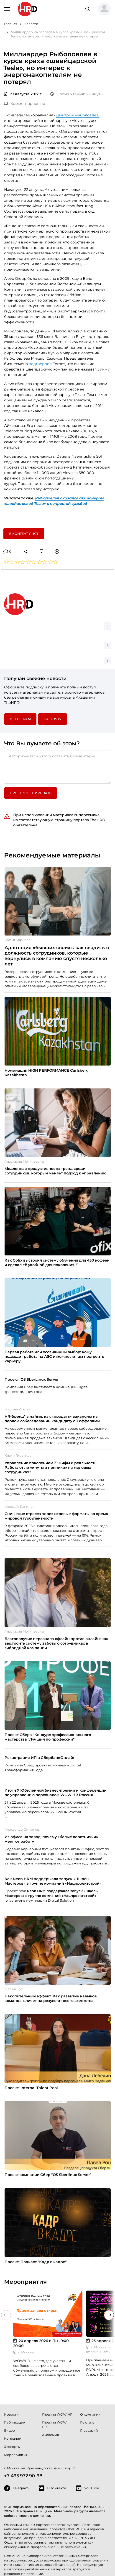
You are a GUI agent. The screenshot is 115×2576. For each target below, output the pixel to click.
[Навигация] (7, 8)
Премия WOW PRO (54, 2424)
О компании (90, 2414)
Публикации (15, 2422)
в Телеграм (20, 719)
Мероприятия (16, 2455)
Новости (11, 2414)
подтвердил (41, 364)
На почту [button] (52, 719)
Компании (12, 2438)
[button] (104, 9)
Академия (50, 2435)
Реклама (87, 2422)
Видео (9, 2431)
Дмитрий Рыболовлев (78, 115)
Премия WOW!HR (57, 2414)
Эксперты (12, 2447)
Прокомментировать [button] (30, 793)
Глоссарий (89, 2431)
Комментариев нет (25, 103)
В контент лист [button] (23, 534)
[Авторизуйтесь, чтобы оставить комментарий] (57, 767)
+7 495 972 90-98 (23, 2475)
